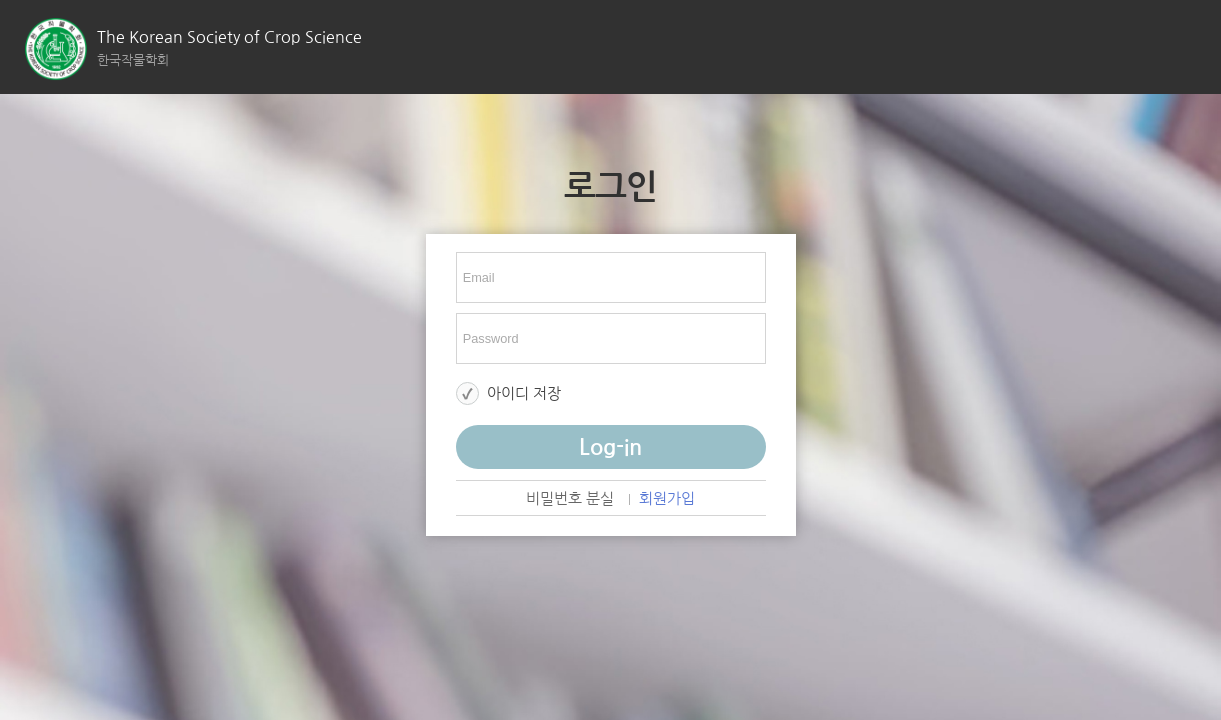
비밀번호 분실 (570, 499)
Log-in (610, 447)
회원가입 (667, 499)
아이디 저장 (524, 393)
